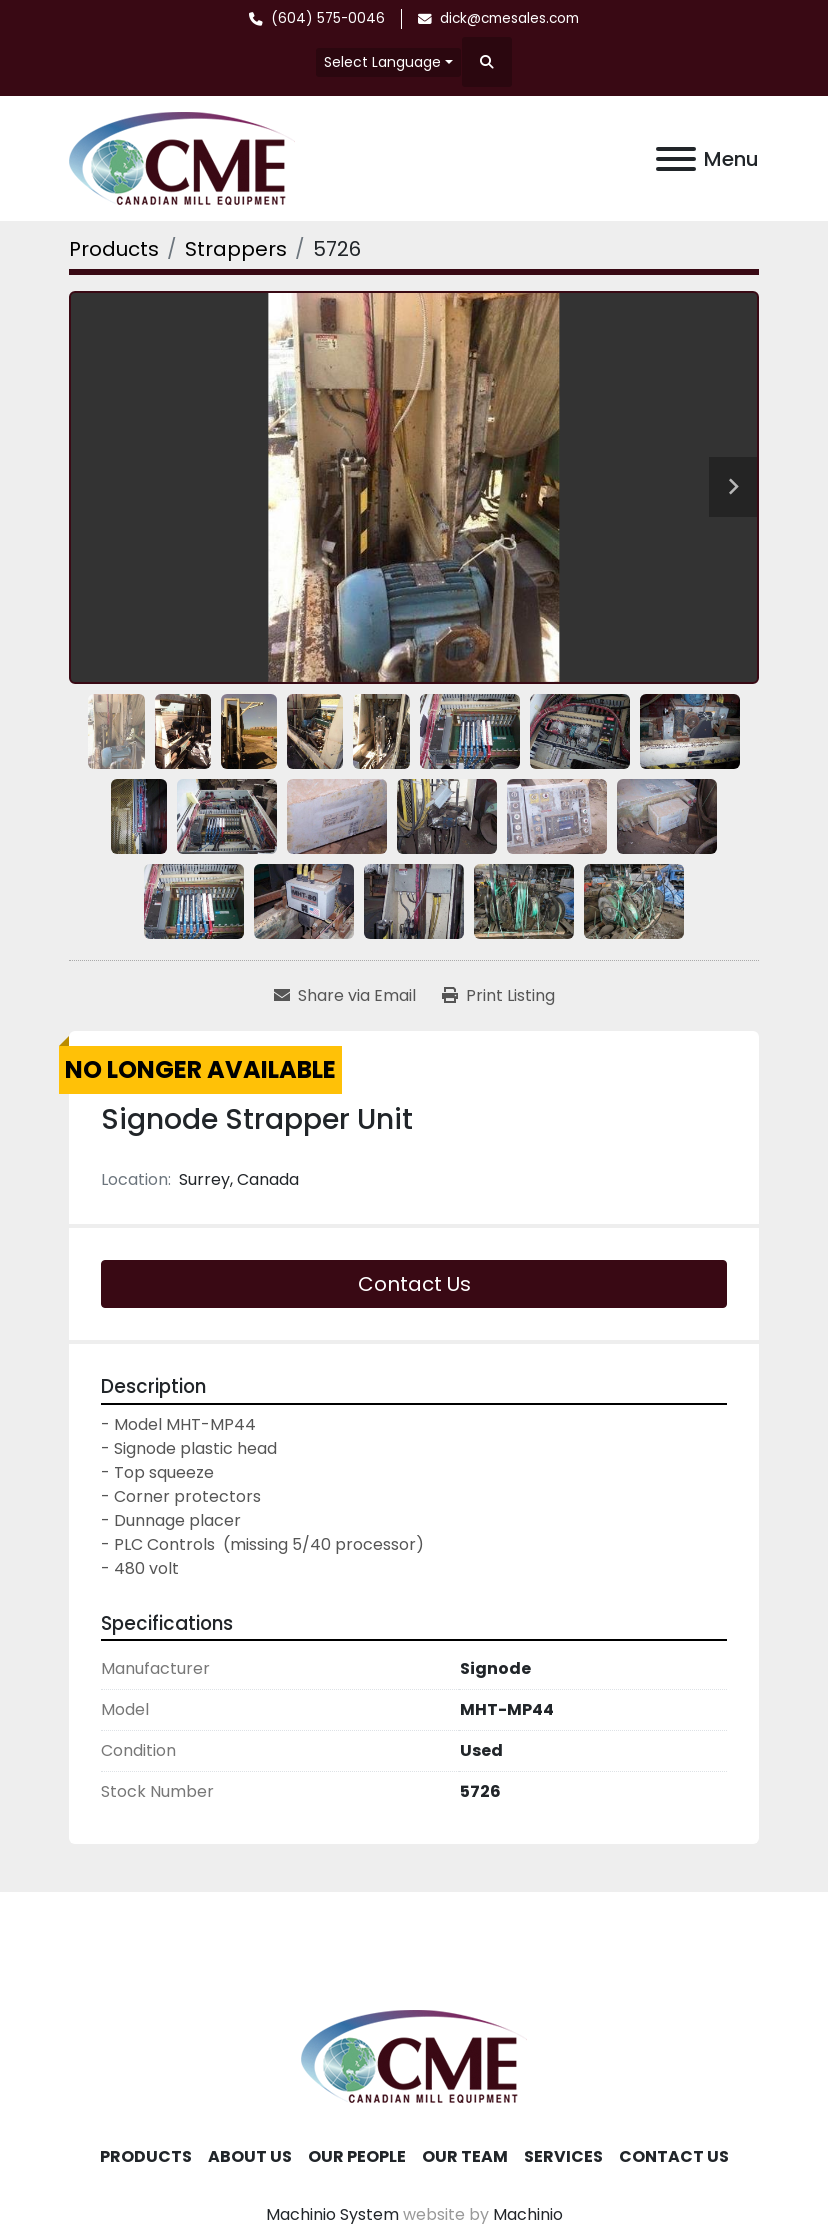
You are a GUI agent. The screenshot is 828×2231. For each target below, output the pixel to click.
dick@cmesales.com (509, 18)
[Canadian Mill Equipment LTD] (414, 2055)
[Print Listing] (498, 996)
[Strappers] (236, 249)
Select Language (382, 62)
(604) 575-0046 (328, 18)
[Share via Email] (345, 996)
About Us (250, 2156)
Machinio (528, 2214)
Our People (357, 2156)
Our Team (465, 2156)
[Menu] (676, 159)
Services (563, 2156)
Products (146, 2156)
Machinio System (332, 2214)
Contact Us (414, 1284)
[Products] (114, 249)
